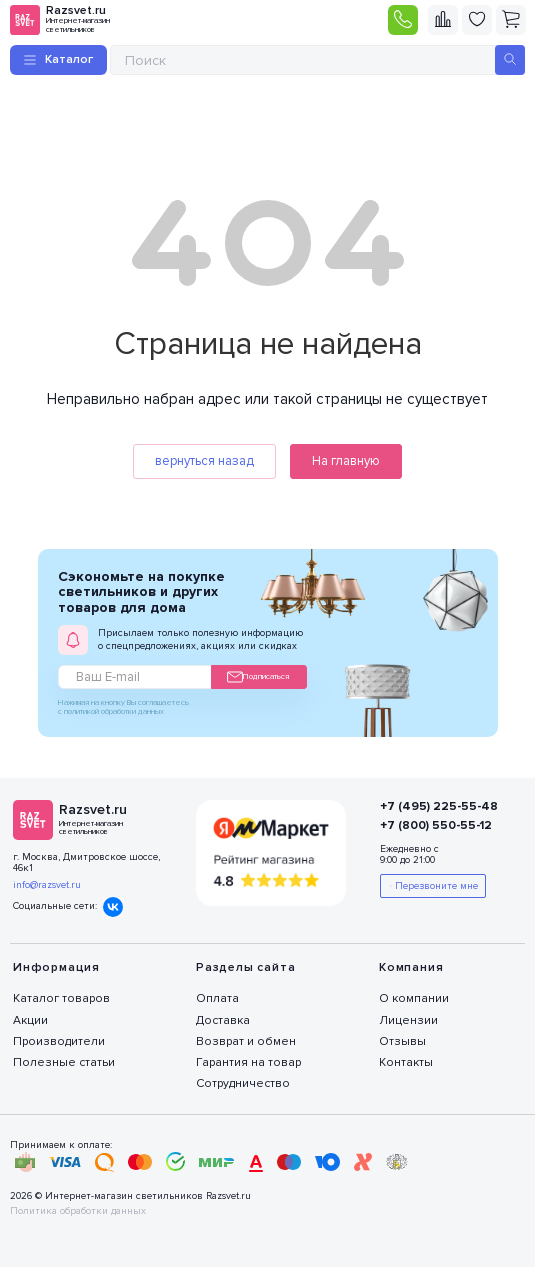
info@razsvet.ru (47, 885)
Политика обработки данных (78, 1211)
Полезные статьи (64, 1062)
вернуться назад (204, 461)
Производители (59, 1041)
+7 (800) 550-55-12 (436, 825)
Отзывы (402, 1041)
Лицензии (408, 1020)
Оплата (217, 998)
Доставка (223, 1020)
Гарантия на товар (248, 1062)
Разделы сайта (245, 967)
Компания (411, 967)
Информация (56, 967)
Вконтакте (113, 907)
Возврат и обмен (246, 1041)
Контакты (406, 1062)
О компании (414, 998)
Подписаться (258, 677)
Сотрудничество (243, 1083)
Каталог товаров (61, 998)
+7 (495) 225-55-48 (437, 806)
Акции (30, 1020)
